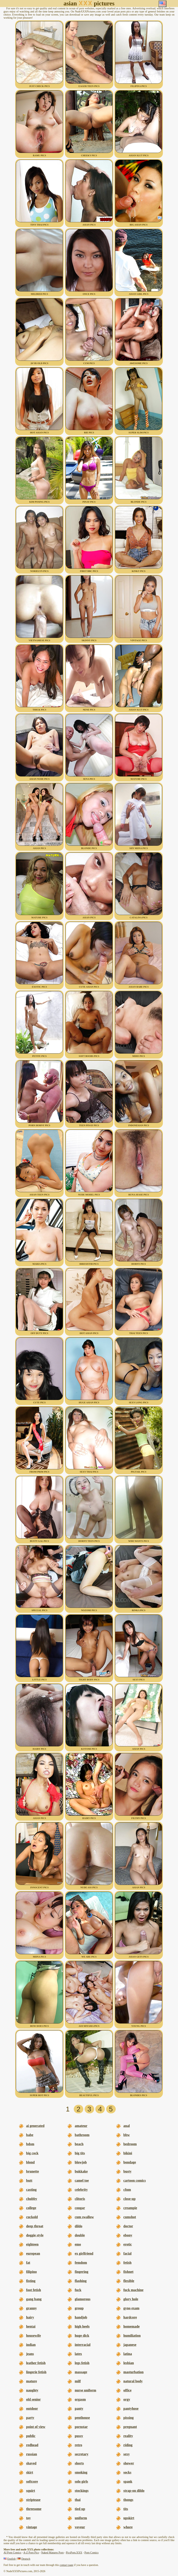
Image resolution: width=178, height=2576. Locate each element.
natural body (133, 2381)
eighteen (32, 2244)
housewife (33, 2335)
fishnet (128, 2272)
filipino (31, 2272)
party (30, 2418)
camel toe (82, 2180)
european (33, 2253)
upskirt (128, 2518)
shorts (79, 2463)
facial (127, 2253)
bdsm (30, 2144)
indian (31, 2345)
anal (126, 2126)
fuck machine (133, 2290)
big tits (80, 2153)
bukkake (81, 2171)
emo (78, 2244)
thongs (128, 2500)
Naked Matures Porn (52, 2552)
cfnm (127, 2190)
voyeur (80, 2527)
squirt (30, 2491)
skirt (29, 2472)
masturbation (133, 2372)
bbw (126, 2135)
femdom (81, 2263)
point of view (35, 2427)
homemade (131, 2326)
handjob (81, 2317)
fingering (81, 2272)
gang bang (34, 2299)
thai (78, 2500)
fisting (31, 2281)
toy (28, 2518)
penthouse (82, 2418)
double (80, 2235)
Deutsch (25, 2558)
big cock (32, 2153)
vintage (31, 2527)
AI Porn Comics (12, 2552)
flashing (81, 2281)
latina (127, 2354)
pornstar (81, 2427)
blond (30, 2162)
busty (127, 2171)
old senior (33, 2399)
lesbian (128, 2363)
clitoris (80, 2199)
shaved (31, 2463)
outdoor (32, 2408)
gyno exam (131, 2308)
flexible (128, 2281)
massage (81, 2372)
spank (127, 2481)
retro (78, 2445)
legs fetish (82, 2363)
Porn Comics (91, 2552)
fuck (78, 2290)
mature (31, 2381)
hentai (31, 2326)
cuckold (32, 2217)
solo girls (81, 2481)
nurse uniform (85, 2390)
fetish (127, 2263)
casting (31, 2190)
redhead (32, 2445)
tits (125, 2509)
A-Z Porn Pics (31, 2552)
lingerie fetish (36, 2372)
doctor (128, 2226)
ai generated (35, 2126)
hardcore (130, 2317)
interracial (82, 2345)
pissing (128, 2418)
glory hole (130, 2299)
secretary (82, 2454)
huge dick (82, 2335)
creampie (130, 2208)
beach (79, 2144)
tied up (80, 2509)
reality (128, 2436)
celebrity (81, 2190)
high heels (82, 2326)
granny (31, 2308)
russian (31, 2454)
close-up (129, 2199)
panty (79, 2408)
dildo (78, 2226)
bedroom (130, 2144)
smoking (81, 2472)
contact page (66, 2565)
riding (128, 2445)
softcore (32, 2481)
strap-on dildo (134, 2491)
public (31, 2436)
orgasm (80, 2399)
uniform (81, 2518)
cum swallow (84, 2217)
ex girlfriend (84, 2253)
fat (28, 2263)
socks (127, 2472)
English (11, 2558)
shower (128, 2463)
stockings (82, 2491)
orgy (126, 2399)
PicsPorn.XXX (74, 2552)
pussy (79, 2436)
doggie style (35, 2235)
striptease (33, 2500)
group (79, 2308)
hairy (30, 2317)
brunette (32, 2171)
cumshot (129, 2217)
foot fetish (33, 2290)
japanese (129, 2345)
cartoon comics (134, 2180)
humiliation (132, 2335)
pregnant (130, 2427)
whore (128, 2527)
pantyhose (131, 2408)
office (127, 2390)
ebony (127, 2235)
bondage (129, 2162)
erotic (127, 2244)
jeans (30, 2354)
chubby (31, 2199)
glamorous (82, 2299)
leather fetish (36, 2363)
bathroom (82, 2135)
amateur (81, 2126)
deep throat (34, 2226)
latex (78, 2354)
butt (29, 2180)
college (31, 2208)
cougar (80, 2208)
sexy (126, 2454)
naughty (32, 2390)
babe (29, 2135)
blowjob (81, 2162)
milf (78, 2381)
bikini (127, 2153)
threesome (34, 2509)
